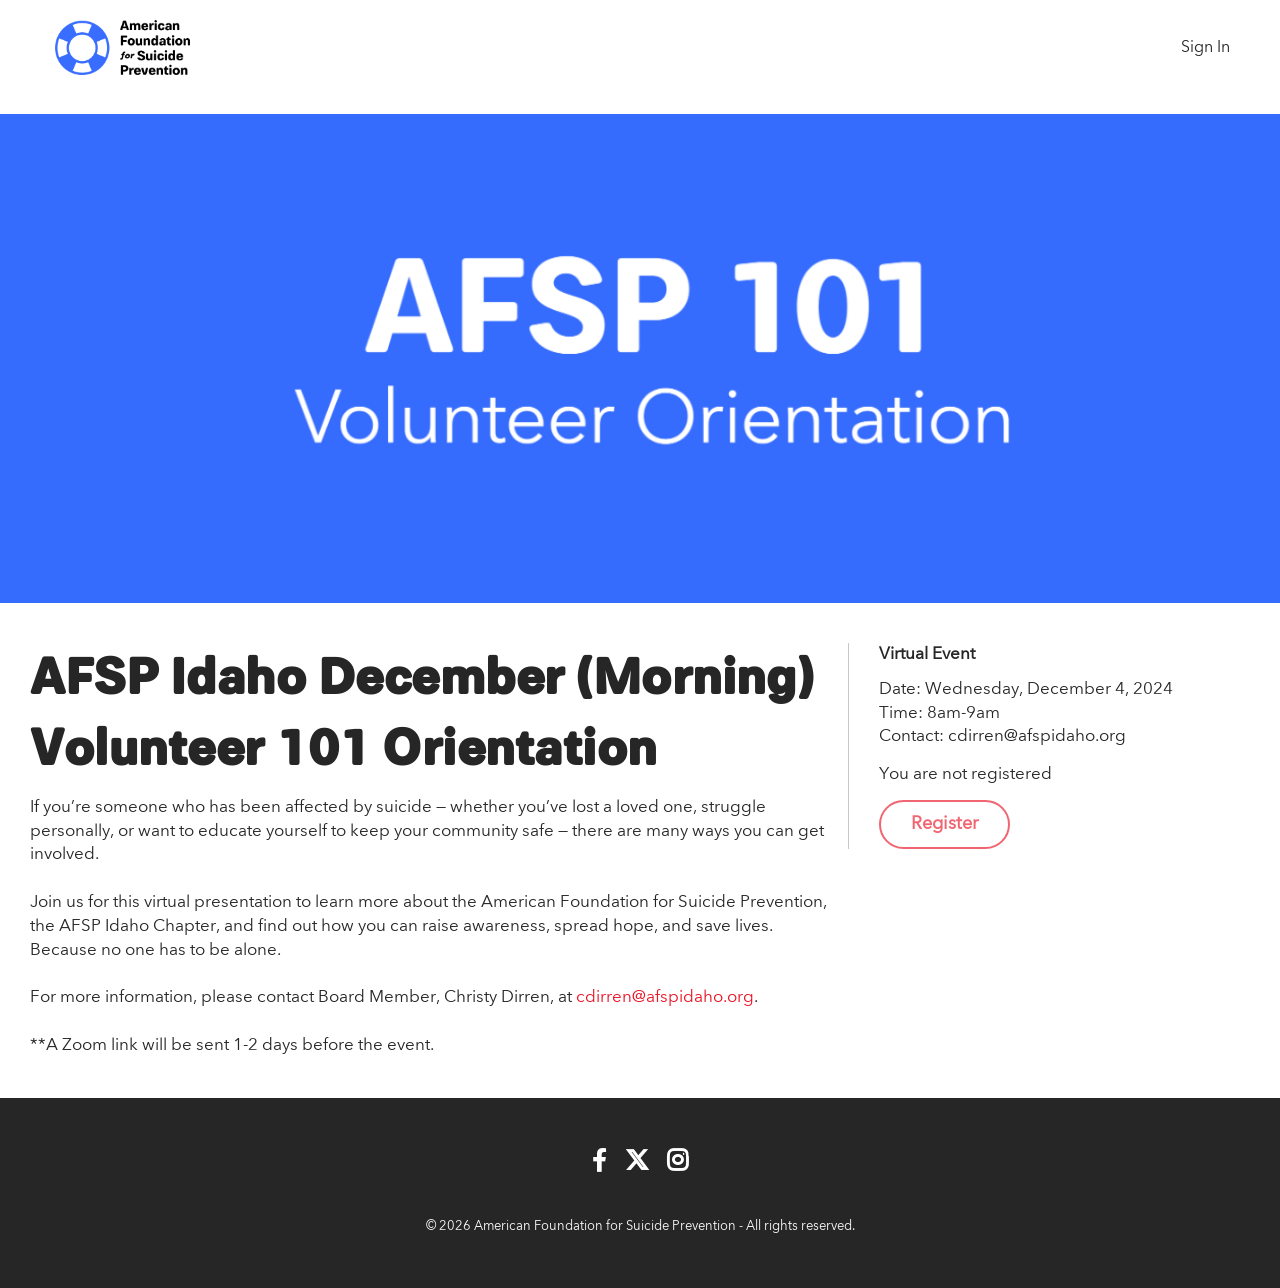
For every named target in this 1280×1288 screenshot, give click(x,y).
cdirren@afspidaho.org (665, 997)
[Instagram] (677, 1161)
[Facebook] (599, 1161)
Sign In (1205, 48)
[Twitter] (637, 1161)
